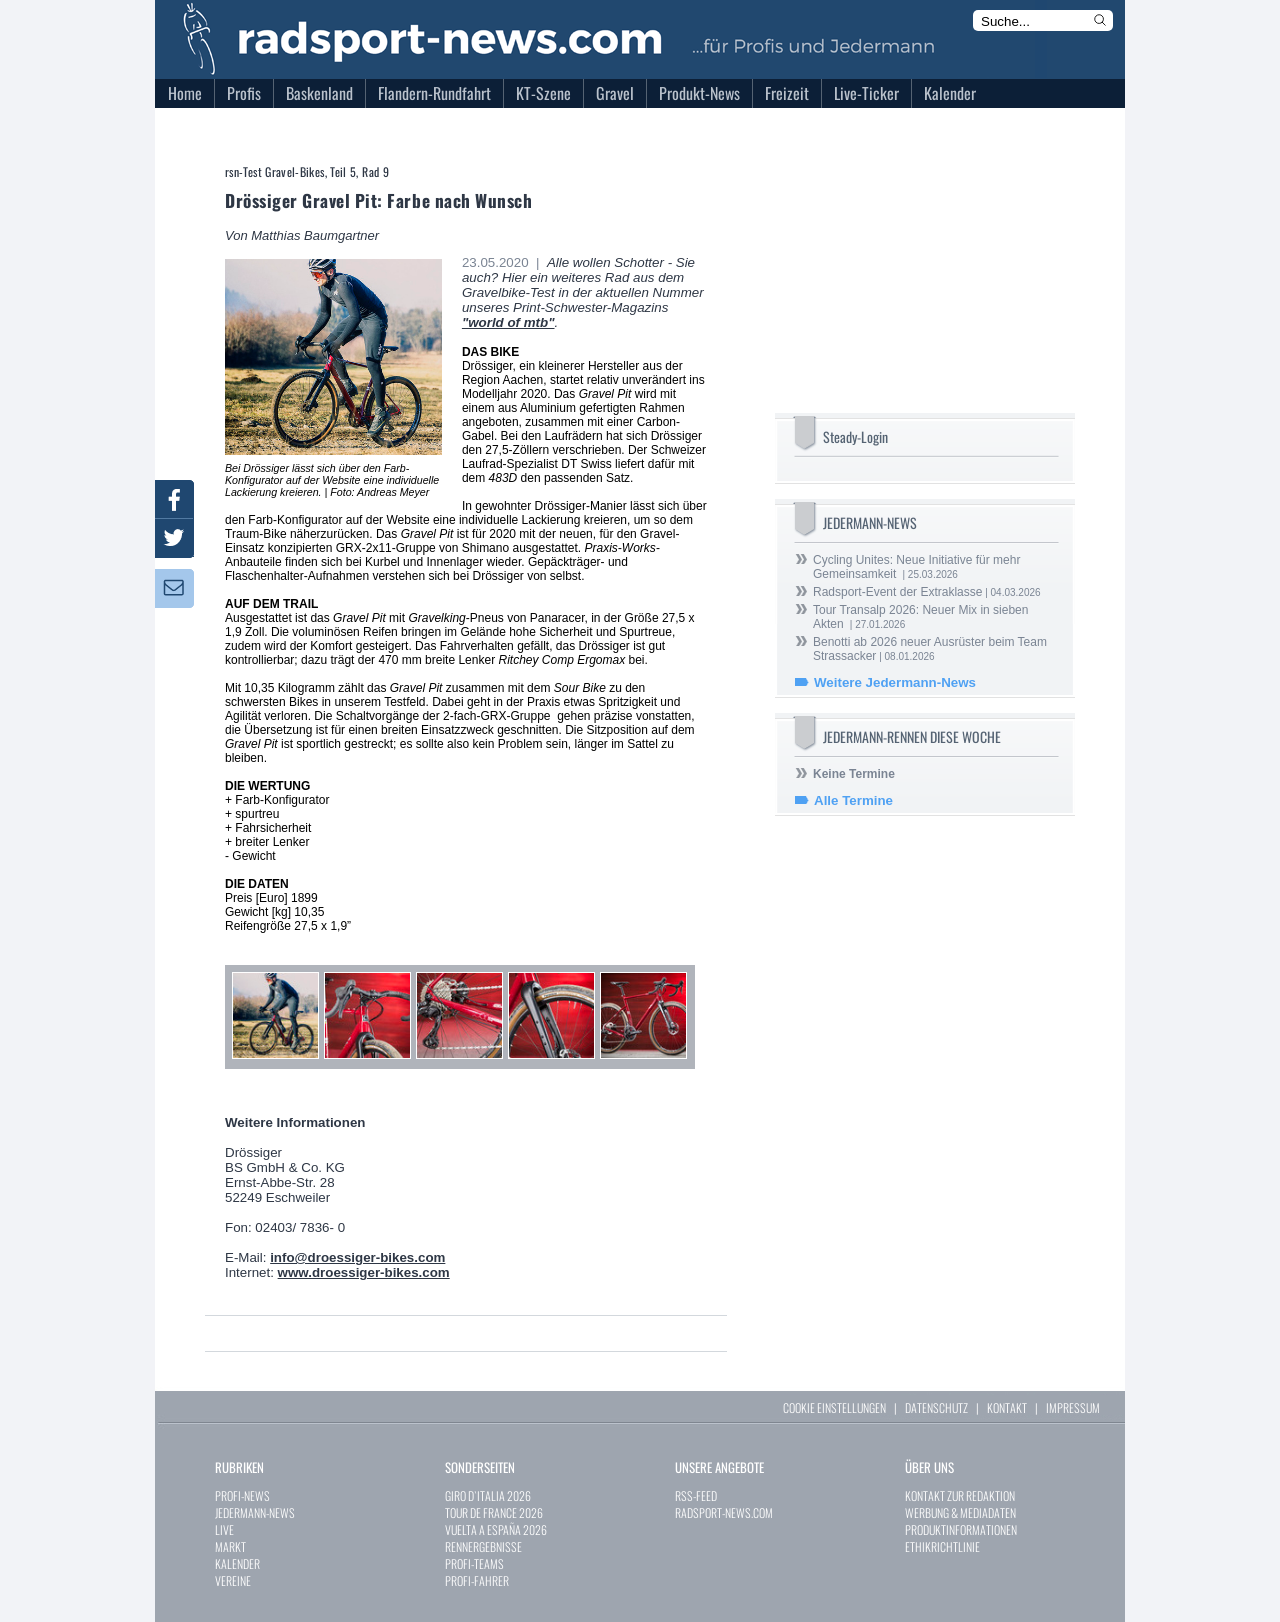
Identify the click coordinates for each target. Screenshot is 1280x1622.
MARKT (230, 1546)
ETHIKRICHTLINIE (942, 1546)
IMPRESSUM (1073, 1407)
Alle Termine (853, 800)
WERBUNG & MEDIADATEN (960, 1512)
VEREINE (233, 1580)
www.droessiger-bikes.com (364, 1272)
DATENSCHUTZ (936, 1407)
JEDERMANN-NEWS (255, 1512)
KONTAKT (1007, 1407)
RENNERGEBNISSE (483, 1546)
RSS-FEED (696, 1495)
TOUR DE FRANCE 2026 (494, 1512)
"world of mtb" (508, 322)
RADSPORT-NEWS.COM (724, 1512)
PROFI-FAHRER (477, 1580)
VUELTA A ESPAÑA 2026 (496, 1529)
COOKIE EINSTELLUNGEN (834, 1407)
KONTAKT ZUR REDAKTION (960, 1495)
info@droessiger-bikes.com (357, 1257)
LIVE (224, 1529)
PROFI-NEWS (242, 1495)
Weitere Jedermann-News (895, 682)
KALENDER (237, 1563)
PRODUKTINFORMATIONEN (961, 1529)
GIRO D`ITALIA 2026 (488, 1495)
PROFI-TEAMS (474, 1563)
